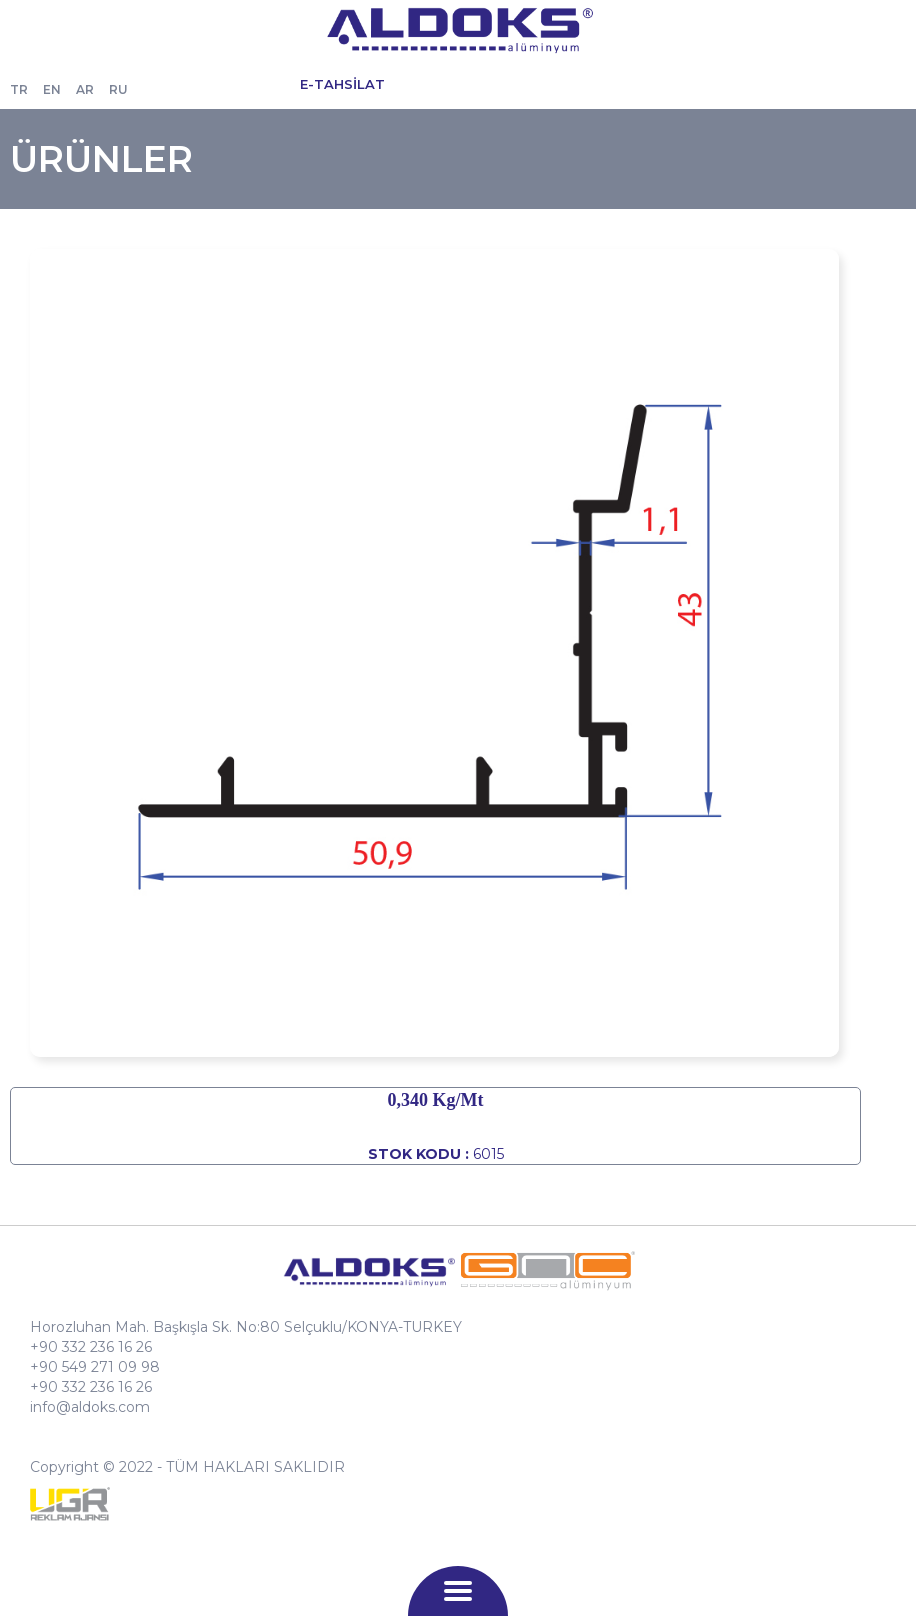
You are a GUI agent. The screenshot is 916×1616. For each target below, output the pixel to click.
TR (19, 89)
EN (52, 89)
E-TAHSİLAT (342, 84)
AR (85, 89)
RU (118, 89)
